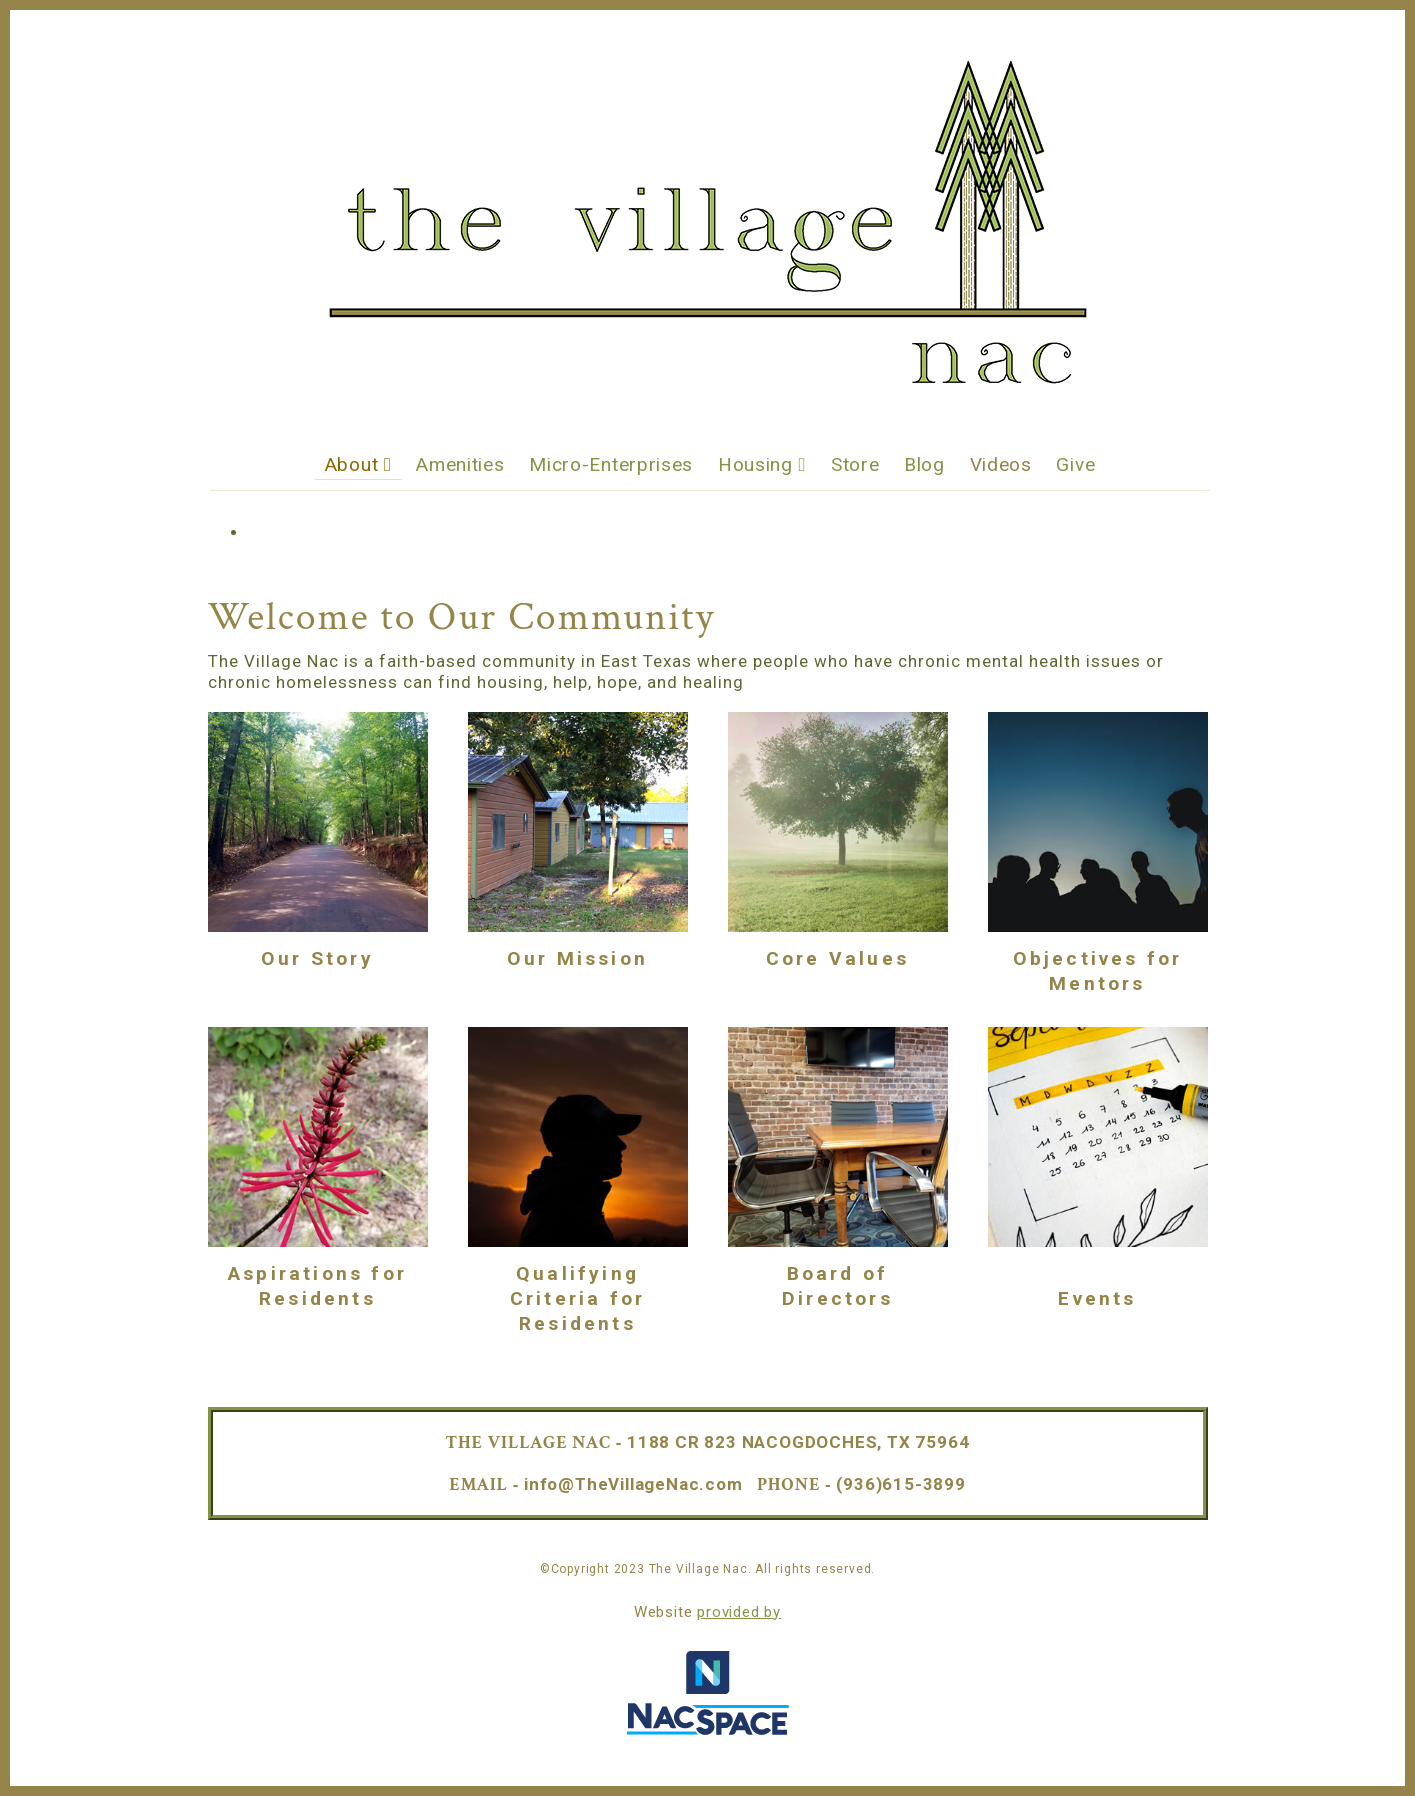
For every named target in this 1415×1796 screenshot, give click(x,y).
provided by (739, 1612)
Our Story (317, 958)
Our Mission (577, 958)
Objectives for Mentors (1098, 971)
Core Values (837, 958)
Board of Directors (837, 1286)
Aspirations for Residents (317, 1286)
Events (1097, 1298)
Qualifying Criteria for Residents (577, 1298)
